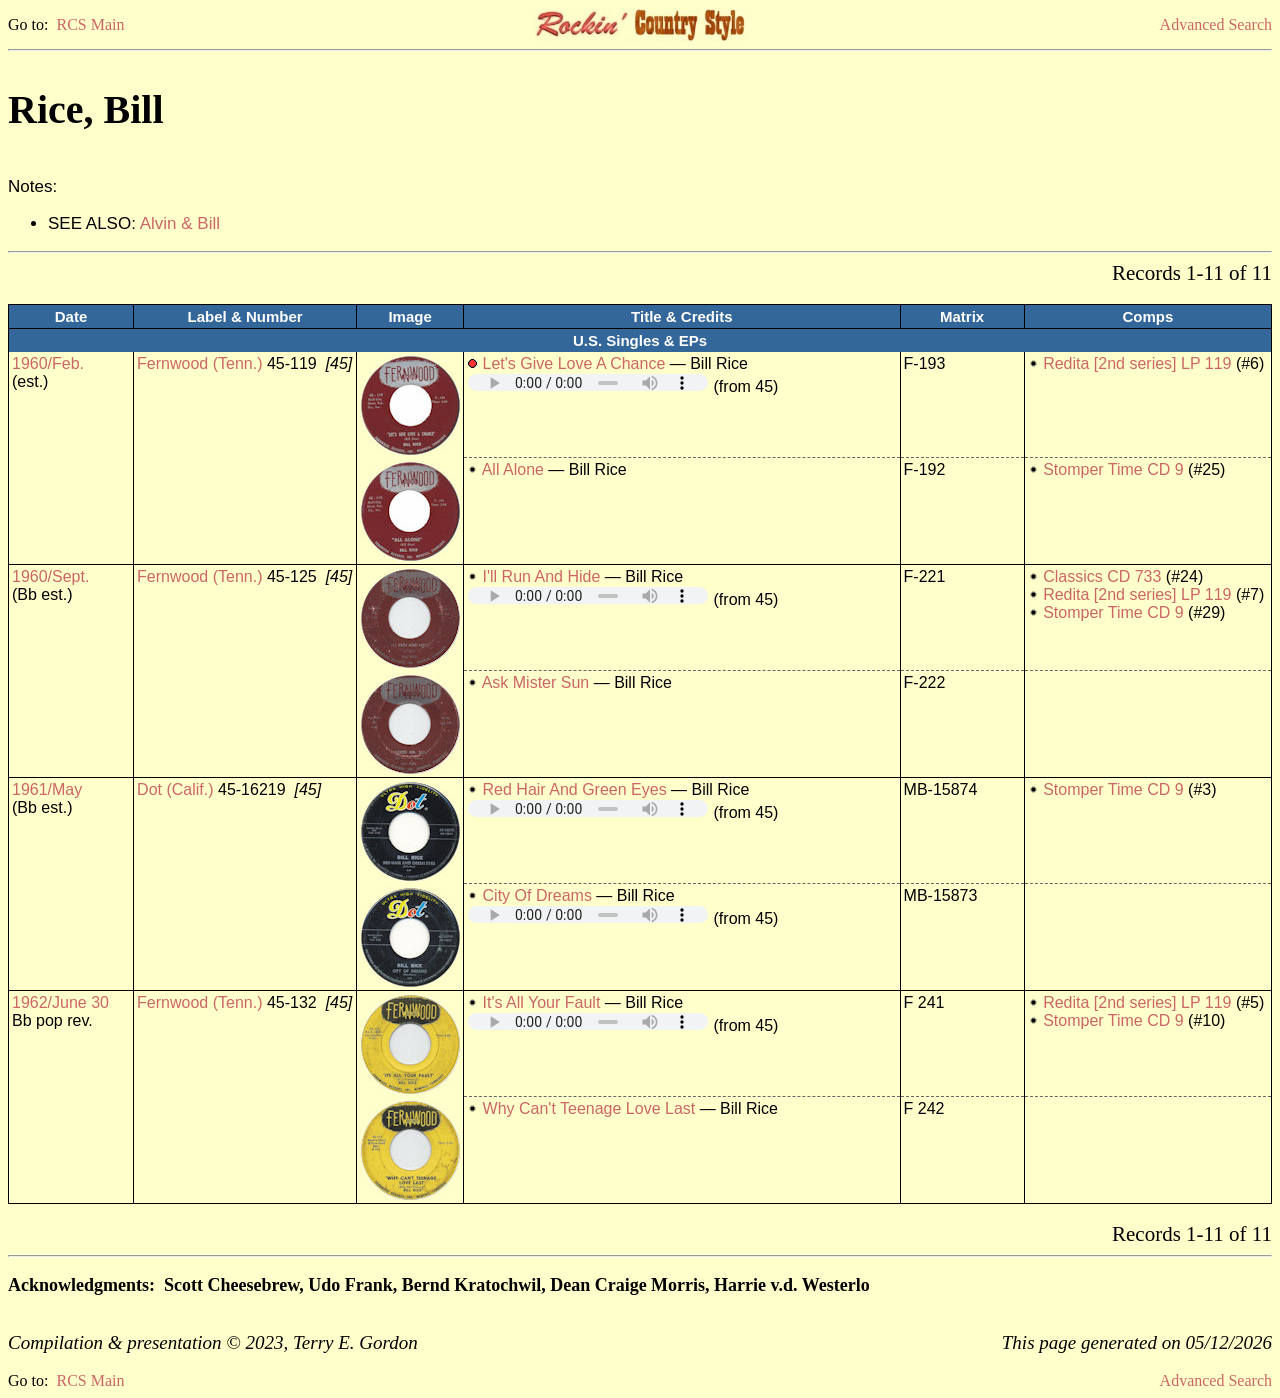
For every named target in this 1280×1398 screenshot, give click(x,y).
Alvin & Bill (180, 223)
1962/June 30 (60, 1002)
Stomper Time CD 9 (1113, 469)
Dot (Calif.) (175, 789)
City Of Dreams (537, 895)
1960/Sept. (50, 576)
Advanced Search (1216, 24)
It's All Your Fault (542, 1002)
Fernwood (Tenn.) (199, 363)
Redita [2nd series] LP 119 (1137, 363)
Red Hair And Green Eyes (575, 789)
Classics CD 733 (1102, 576)
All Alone (513, 469)
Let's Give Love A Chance (574, 363)
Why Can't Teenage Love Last (589, 1108)
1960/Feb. (48, 363)
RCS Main (90, 24)
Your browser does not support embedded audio (588, 382)
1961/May (47, 789)
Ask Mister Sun (536, 682)
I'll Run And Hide (542, 576)
